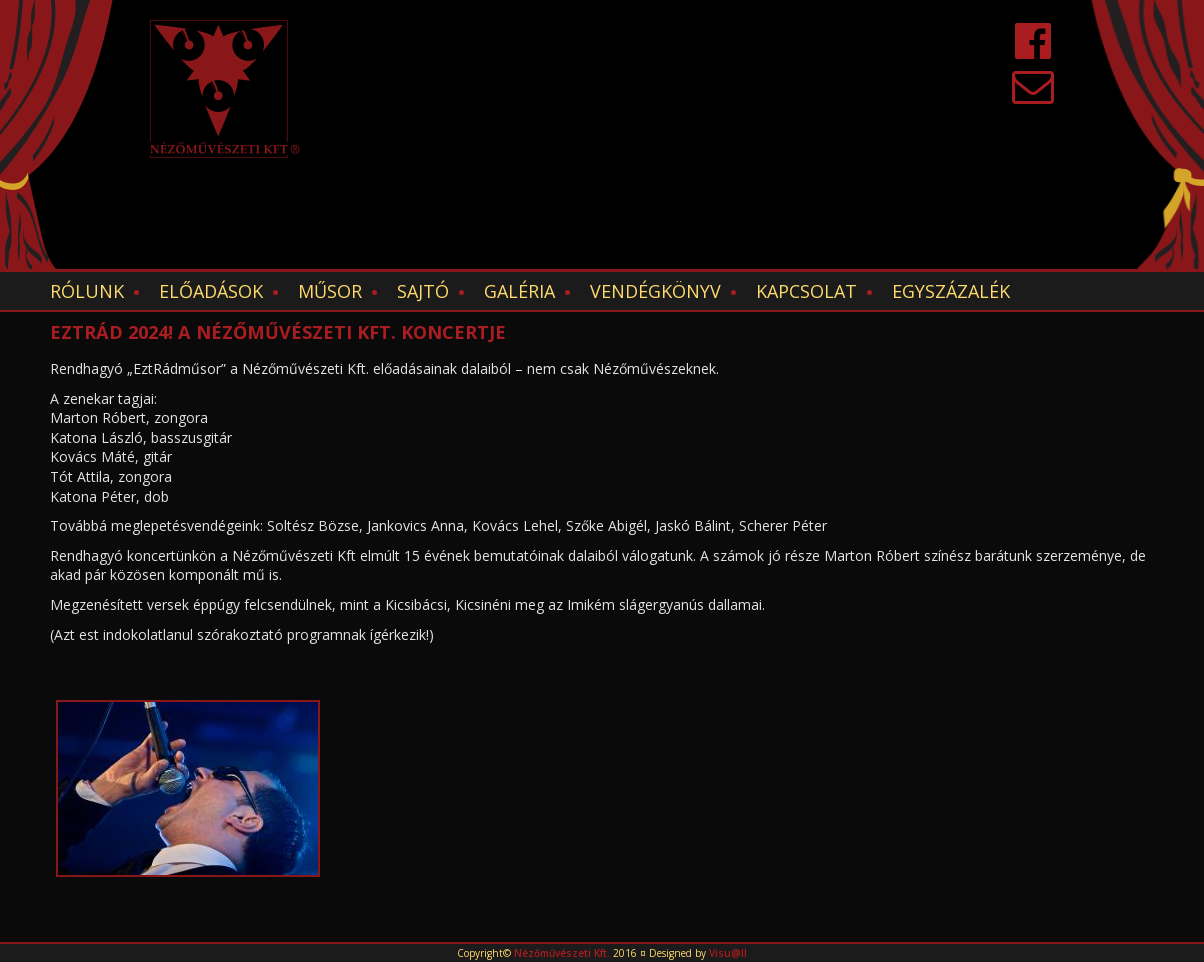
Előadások (211, 291)
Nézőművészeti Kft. (562, 953)
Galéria (519, 291)
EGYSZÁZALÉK (951, 291)
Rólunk (87, 291)
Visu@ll (728, 953)
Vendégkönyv (655, 291)
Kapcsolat (806, 291)
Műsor (330, 291)
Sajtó (423, 291)
